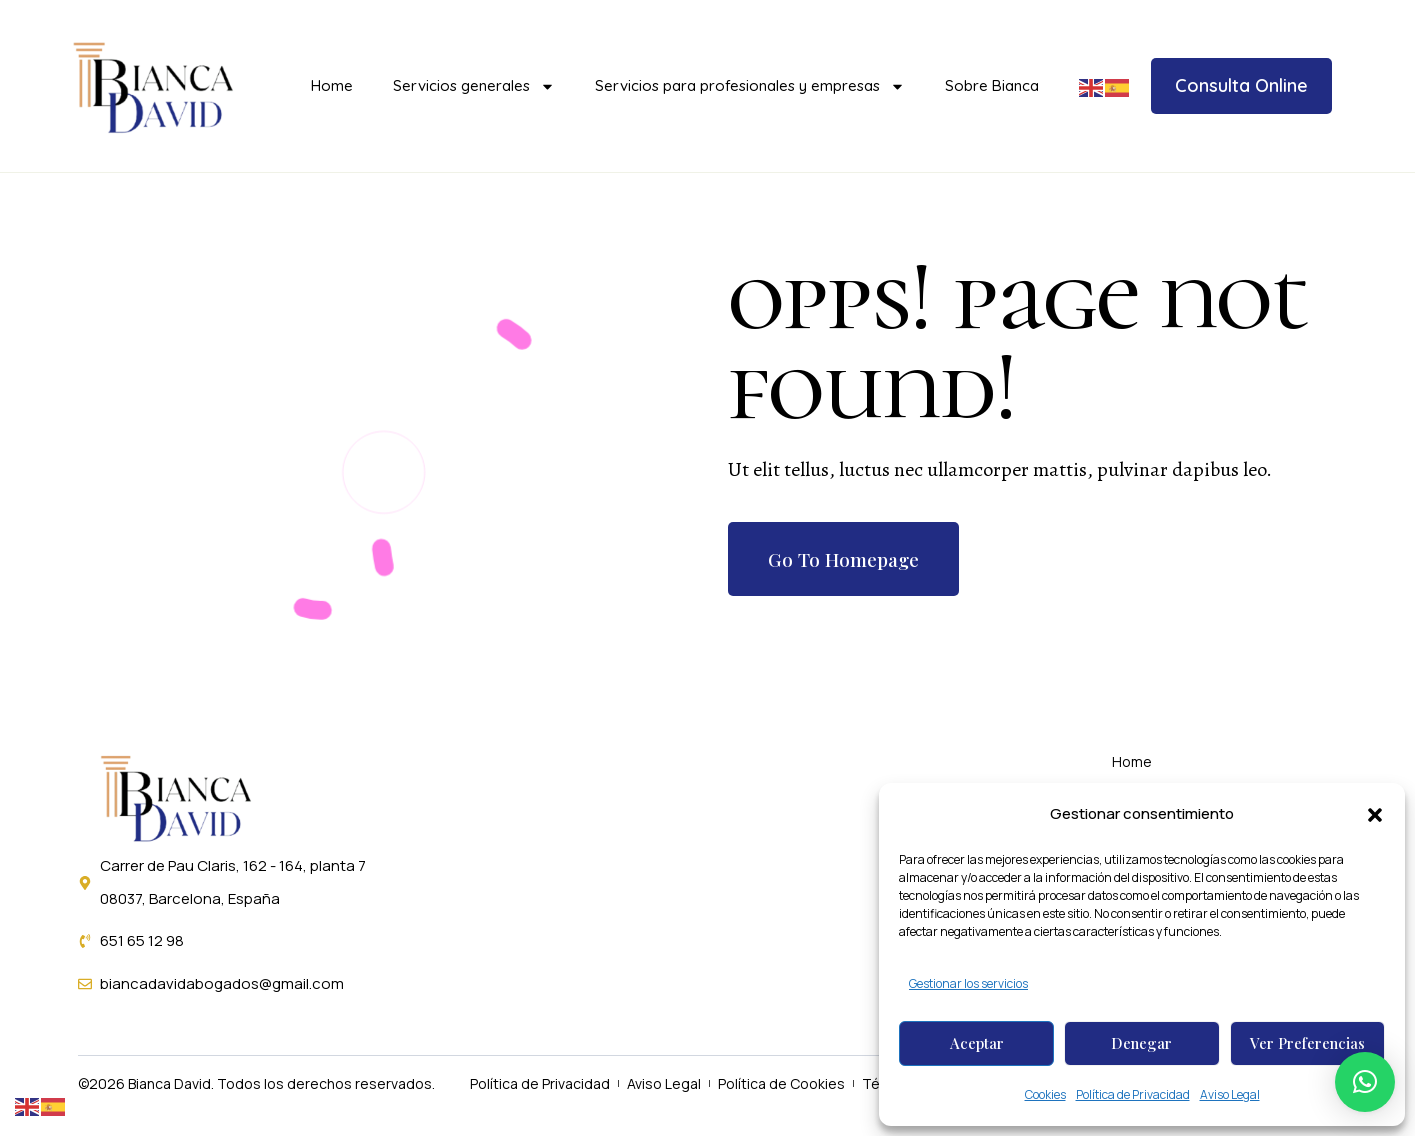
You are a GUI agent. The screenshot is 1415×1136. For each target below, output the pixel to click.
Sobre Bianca (992, 85)
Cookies (1045, 1094)
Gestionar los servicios (968, 983)
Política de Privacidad (1133, 1094)
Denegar (1141, 1043)
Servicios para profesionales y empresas (750, 86)
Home (332, 85)
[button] (1375, 815)
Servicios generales (474, 86)
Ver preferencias (1307, 1043)
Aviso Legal (1230, 1094)
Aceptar (977, 1043)
